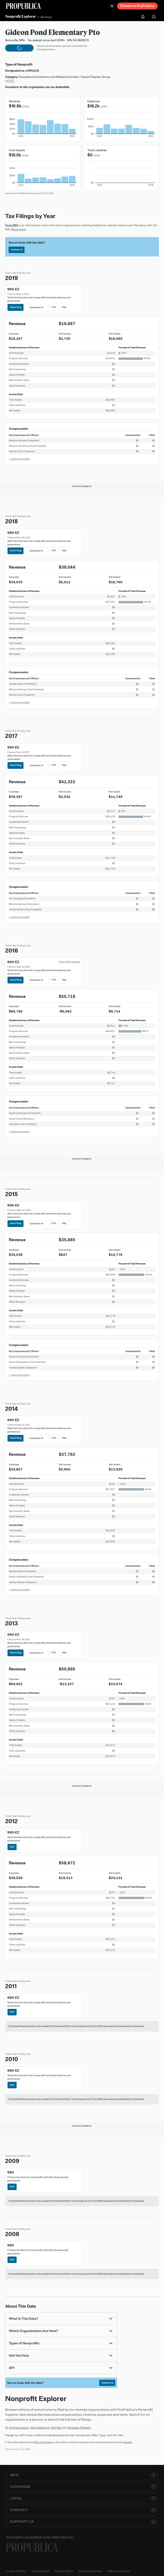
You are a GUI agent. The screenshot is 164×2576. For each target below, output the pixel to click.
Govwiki (127, 2442)
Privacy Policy (63, 2571)
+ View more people (19, 458)
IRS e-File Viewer (43, 2442)
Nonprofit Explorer (20, 16)
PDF (53, 307)
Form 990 (11, 225)
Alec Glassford (40, 2428)
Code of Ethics (16, 2571)
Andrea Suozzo (19, 2428)
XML (64, 307)
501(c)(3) (33, 70)
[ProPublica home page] (32, 2547)
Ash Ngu (56, 2428)
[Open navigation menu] (111, 6)
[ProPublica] (23, 6)
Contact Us (16, 249)
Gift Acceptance (119, 2571)
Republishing (40, 2571)
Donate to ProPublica (137, 6)
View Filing (16, 307)
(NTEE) (10, 81)
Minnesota (46, 17)
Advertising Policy (90, 2571)
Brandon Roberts (79, 2428)
